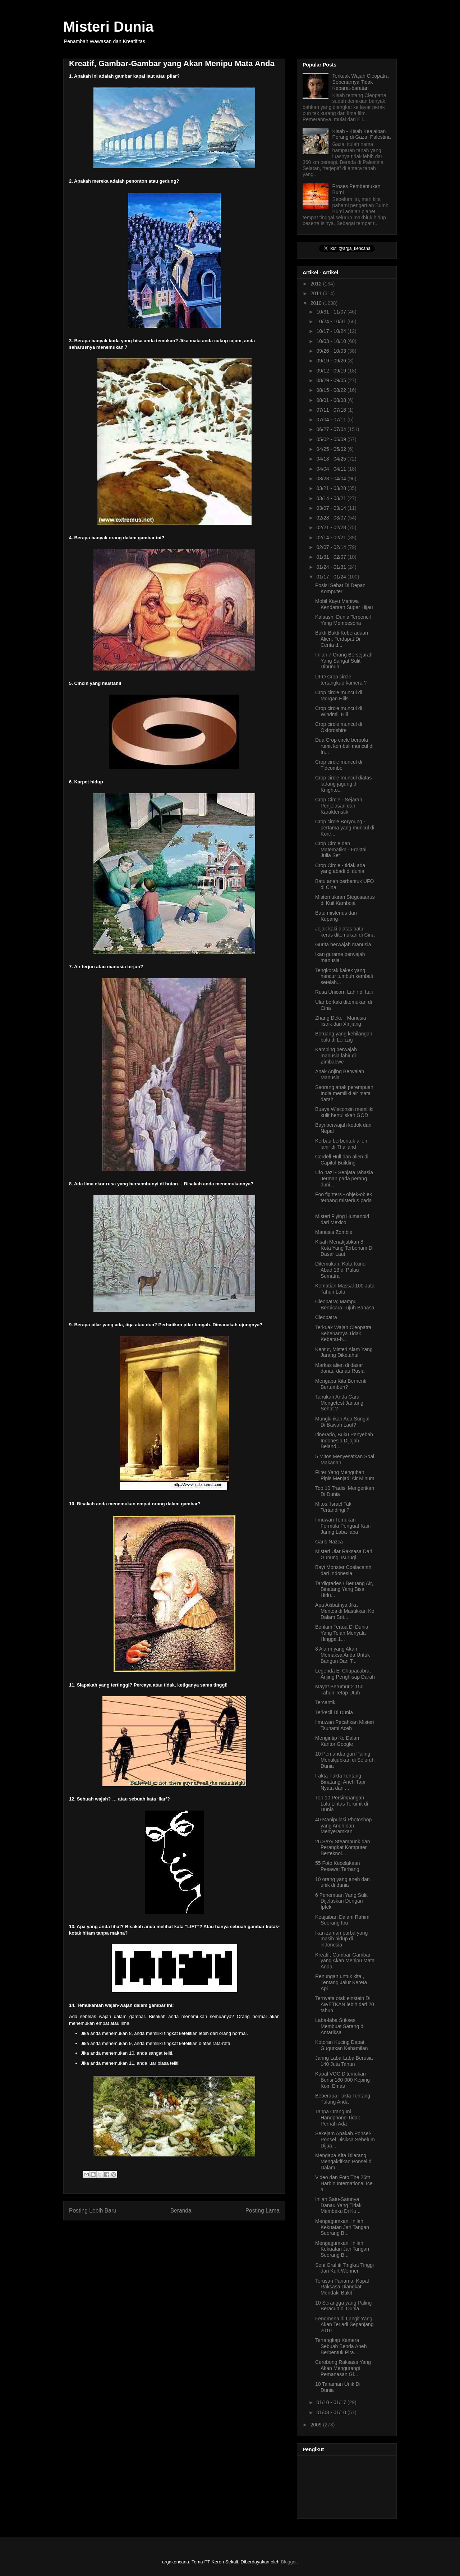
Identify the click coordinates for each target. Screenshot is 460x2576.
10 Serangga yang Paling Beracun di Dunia (343, 2306)
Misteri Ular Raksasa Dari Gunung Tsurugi (343, 1554)
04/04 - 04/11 (331, 469)
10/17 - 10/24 (331, 331)
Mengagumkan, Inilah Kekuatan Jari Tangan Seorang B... (342, 2227)
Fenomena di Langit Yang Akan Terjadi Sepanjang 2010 (344, 2325)
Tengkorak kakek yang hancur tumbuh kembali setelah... (344, 976)
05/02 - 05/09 (331, 439)
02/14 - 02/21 (331, 537)
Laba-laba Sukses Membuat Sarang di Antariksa (339, 2026)
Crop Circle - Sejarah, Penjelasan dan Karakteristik (339, 806)
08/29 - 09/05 (331, 380)
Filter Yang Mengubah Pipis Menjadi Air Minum (344, 1475)
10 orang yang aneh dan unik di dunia (342, 1882)
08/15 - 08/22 (331, 390)
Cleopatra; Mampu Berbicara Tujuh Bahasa (344, 1304)
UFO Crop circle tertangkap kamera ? (341, 680)
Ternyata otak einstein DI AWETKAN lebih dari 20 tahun (344, 2004)
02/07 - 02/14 (331, 547)
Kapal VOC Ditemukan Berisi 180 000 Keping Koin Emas (342, 2080)
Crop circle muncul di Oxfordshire (338, 727)
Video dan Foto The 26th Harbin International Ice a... (344, 2183)
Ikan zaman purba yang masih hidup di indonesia (341, 1939)
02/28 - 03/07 (331, 518)
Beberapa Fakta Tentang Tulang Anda (342, 2099)
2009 (316, 2425)
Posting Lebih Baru (92, 2210)
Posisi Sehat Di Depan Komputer (340, 588)
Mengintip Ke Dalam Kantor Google (337, 1741)
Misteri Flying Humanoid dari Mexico (342, 1219)
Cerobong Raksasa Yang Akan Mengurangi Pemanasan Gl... (343, 2368)
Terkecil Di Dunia (334, 1712)
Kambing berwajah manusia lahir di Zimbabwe (336, 1056)
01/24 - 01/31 (331, 567)
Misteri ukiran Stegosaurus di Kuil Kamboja (345, 900)
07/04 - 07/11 (331, 419)
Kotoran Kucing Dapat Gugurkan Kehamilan (341, 2045)
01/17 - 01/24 (331, 577)
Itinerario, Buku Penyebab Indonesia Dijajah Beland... (344, 1441)
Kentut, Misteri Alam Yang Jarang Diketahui (344, 1352)
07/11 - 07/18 (331, 410)
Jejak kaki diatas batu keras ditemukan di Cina (344, 932)
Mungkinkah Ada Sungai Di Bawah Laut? (342, 1422)
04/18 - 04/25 (331, 459)
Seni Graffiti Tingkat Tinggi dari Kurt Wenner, (344, 2268)
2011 (316, 293)
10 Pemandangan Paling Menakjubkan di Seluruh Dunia (344, 1760)
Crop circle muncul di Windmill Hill (338, 711)
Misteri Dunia (108, 27)
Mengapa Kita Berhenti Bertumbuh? (340, 1384)
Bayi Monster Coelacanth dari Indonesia (343, 1570)
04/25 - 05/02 (331, 449)
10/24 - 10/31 (331, 321)
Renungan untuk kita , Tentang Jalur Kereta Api (341, 1982)
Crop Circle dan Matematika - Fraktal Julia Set (341, 850)
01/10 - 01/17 (331, 2402)
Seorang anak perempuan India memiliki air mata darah (344, 1093)
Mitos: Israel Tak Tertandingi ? (333, 1507)
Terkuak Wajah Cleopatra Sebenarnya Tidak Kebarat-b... (343, 1333)
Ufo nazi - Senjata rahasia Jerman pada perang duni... (344, 1179)
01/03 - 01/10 (331, 2412)
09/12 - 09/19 (331, 371)
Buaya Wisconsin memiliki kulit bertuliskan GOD (344, 1112)
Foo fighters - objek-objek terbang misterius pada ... (343, 1200)
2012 (316, 284)
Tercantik (325, 1702)
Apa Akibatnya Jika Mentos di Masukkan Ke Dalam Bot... (344, 1611)
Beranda (181, 2210)
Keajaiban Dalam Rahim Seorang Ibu (342, 1920)
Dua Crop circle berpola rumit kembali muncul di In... (344, 746)
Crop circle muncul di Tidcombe (338, 765)
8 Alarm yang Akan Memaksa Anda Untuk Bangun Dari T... (342, 1655)
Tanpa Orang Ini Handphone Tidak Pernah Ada (337, 2118)
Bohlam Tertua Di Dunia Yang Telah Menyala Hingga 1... (341, 1633)
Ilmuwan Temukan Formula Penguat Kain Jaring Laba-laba (343, 1526)
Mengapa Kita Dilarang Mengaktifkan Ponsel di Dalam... (344, 2161)
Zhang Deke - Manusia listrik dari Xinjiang (340, 1021)
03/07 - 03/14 (331, 508)
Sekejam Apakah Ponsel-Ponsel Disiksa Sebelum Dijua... (345, 2140)
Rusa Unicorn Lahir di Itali (344, 992)
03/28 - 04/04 (331, 478)
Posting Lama (262, 2210)
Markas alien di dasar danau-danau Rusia (339, 1368)
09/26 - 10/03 (331, 351)
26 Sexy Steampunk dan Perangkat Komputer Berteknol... (342, 1848)
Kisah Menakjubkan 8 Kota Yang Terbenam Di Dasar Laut (344, 1248)
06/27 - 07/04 (331, 429)
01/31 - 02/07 (331, 557)
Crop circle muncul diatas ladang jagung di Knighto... (343, 784)
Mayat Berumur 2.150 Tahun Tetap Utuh (339, 1690)
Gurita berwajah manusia (343, 944)
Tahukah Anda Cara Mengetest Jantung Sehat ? (339, 1403)
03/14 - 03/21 (331, 498)
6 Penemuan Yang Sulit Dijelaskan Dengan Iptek (341, 1901)
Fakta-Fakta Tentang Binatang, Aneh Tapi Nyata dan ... (340, 1782)
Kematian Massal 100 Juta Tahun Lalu (344, 1289)
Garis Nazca (329, 1542)
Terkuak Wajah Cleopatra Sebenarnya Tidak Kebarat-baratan (360, 82)
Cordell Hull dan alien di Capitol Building (341, 1160)
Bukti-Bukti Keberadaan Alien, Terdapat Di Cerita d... (341, 639)
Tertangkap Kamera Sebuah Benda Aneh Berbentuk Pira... (341, 2346)
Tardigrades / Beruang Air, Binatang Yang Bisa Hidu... (344, 1589)
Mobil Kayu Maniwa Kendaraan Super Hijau (344, 604)
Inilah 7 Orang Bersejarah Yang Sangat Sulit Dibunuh (344, 661)
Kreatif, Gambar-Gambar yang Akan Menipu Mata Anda (344, 1961)
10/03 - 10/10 (331, 341)
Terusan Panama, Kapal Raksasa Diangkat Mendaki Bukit (342, 2287)
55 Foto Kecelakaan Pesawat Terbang (337, 1866)
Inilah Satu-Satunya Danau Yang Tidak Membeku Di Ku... (338, 2205)
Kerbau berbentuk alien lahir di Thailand (341, 1144)
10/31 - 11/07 (331, 312)
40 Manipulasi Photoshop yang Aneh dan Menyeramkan (343, 1826)
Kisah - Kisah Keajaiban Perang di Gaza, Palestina (361, 134)
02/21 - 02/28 (331, 527)
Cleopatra (326, 1317)
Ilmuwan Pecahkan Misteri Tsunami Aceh (344, 1725)
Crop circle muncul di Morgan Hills (338, 695)
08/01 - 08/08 (331, 400)
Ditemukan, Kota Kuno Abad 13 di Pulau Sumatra (340, 1270)
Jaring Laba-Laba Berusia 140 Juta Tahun (344, 2061)
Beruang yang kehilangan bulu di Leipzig (343, 1037)
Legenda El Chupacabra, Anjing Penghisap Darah (345, 1674)
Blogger (288, 2561)
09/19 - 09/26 (331, 360)
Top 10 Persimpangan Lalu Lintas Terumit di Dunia (341, 1804)
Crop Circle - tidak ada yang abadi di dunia (340, 868)
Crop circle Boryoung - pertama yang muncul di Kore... (344, 828)
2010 (316, 303)
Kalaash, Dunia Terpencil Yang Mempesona (343, 620)
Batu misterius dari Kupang (336, 916)
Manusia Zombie (334, 1232)
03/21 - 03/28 (331, 488)
